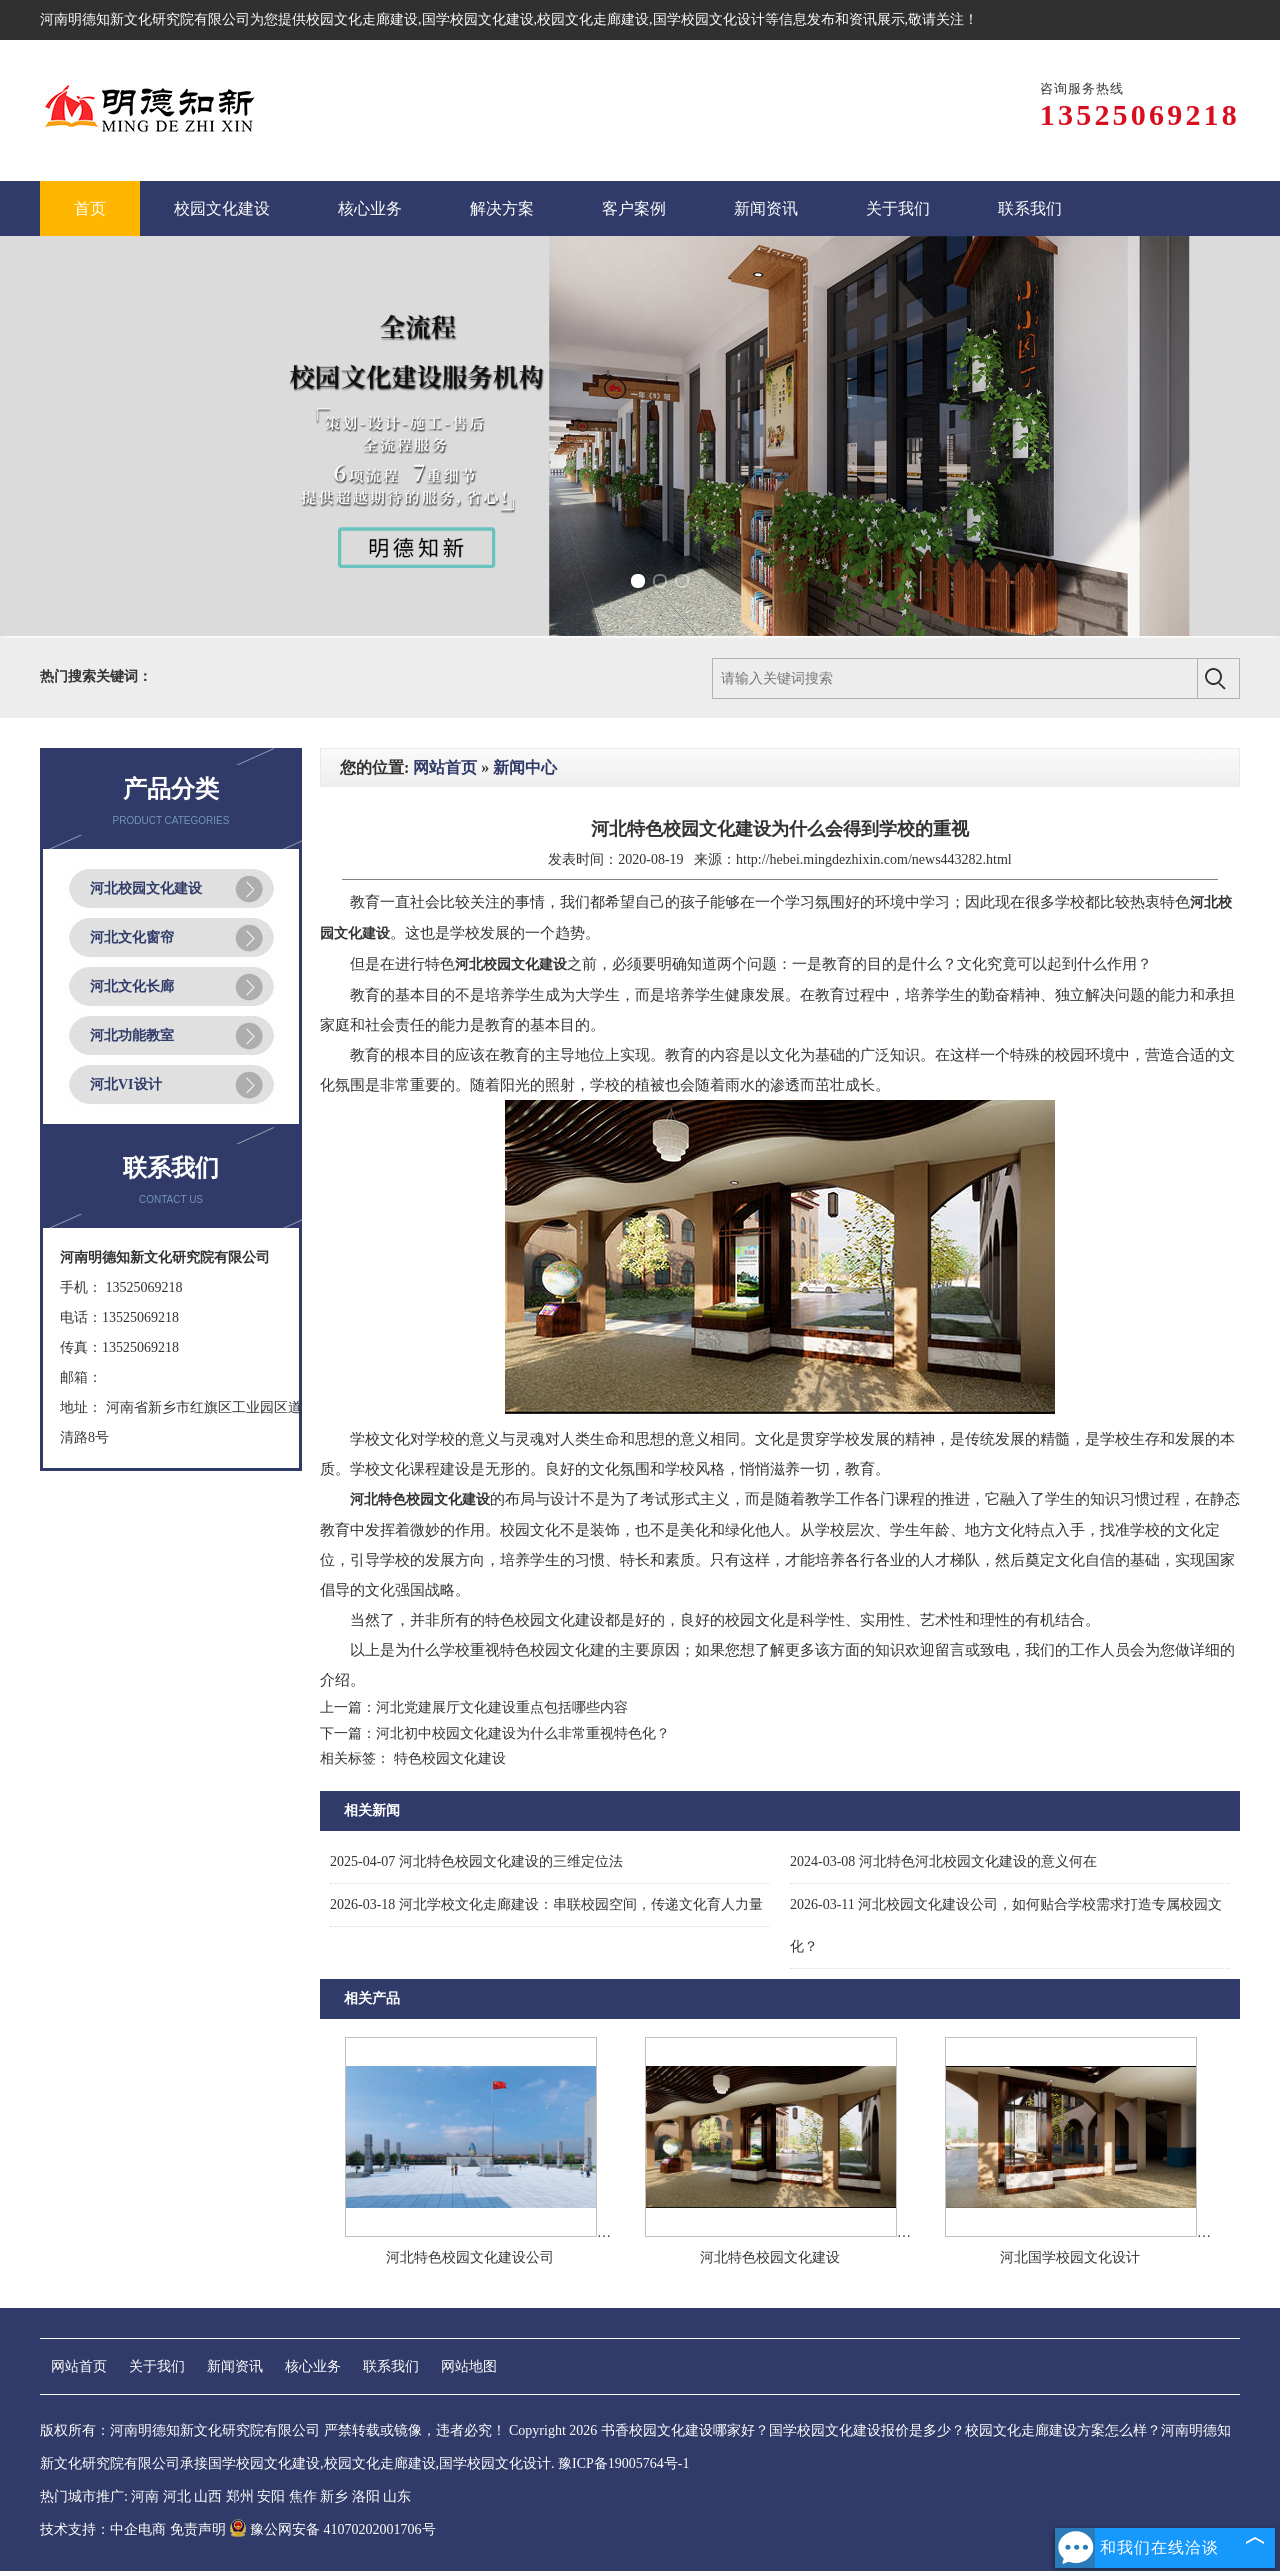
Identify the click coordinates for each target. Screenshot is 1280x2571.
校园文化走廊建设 (362, 19)
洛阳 (366, 2496)
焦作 (303, 2496)
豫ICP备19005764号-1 (623, 2463)
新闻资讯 (235, 2366)
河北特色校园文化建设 (770, 2257)
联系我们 (391, 2366)
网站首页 (445, 767)
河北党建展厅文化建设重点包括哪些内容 (502, 1707)
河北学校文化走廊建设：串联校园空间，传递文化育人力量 (546, 1904)
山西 (208, 2496)
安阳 (271, 2496)
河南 (145, 2496)
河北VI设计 (126, 1084)
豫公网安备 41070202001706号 (332, 2529)
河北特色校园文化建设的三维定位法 (476, 1861)
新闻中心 (525, 767)
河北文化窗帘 (132, 937)
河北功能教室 (132, 1035)
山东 (397, 2496)
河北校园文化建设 (146, 888)
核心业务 (313, 2366)
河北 (177, 2496)
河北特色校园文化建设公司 (470, 2257)
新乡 (334, 2496)
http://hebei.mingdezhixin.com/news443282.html (874, 859)
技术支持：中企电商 (103, 2529)
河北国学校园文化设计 (1070, 2257)
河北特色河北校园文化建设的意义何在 (943, 1861)
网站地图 (469, 2366)
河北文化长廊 (132, 986)
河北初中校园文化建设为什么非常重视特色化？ (523, 1733)
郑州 (240, 2496)
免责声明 (198, 2529)
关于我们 (157, 2366)
